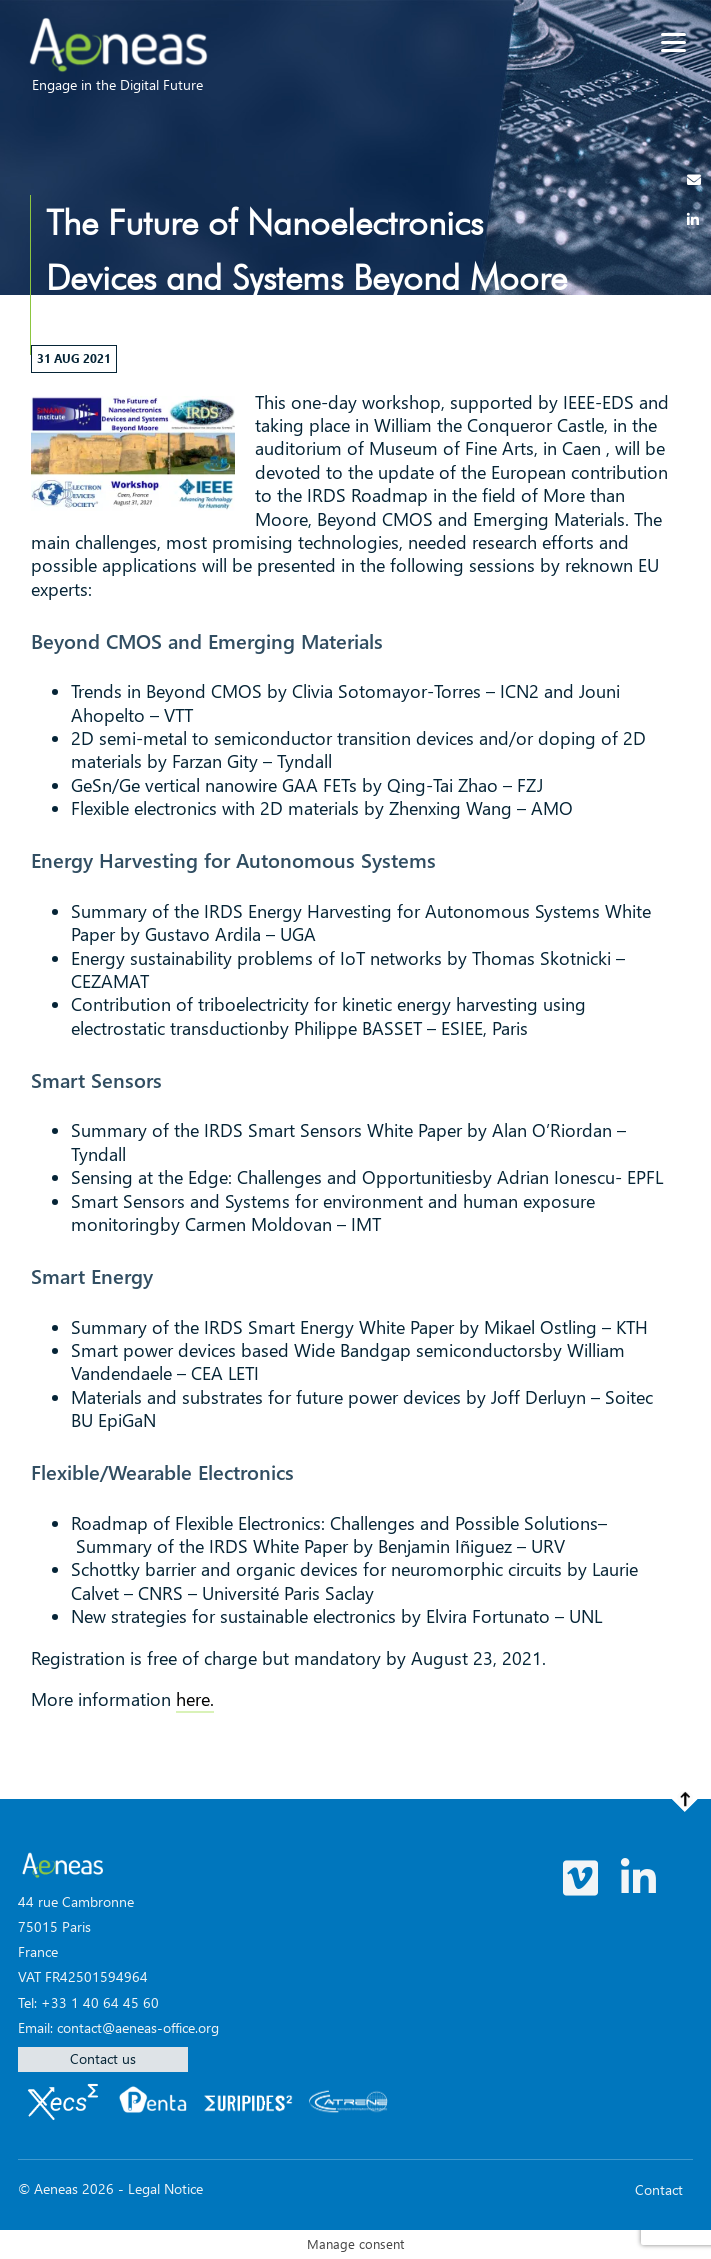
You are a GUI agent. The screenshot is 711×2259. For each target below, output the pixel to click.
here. (195, 1699)
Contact (659, 2189)
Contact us (103, 2058)
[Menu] (673, 42)
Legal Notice (165, 2188)
